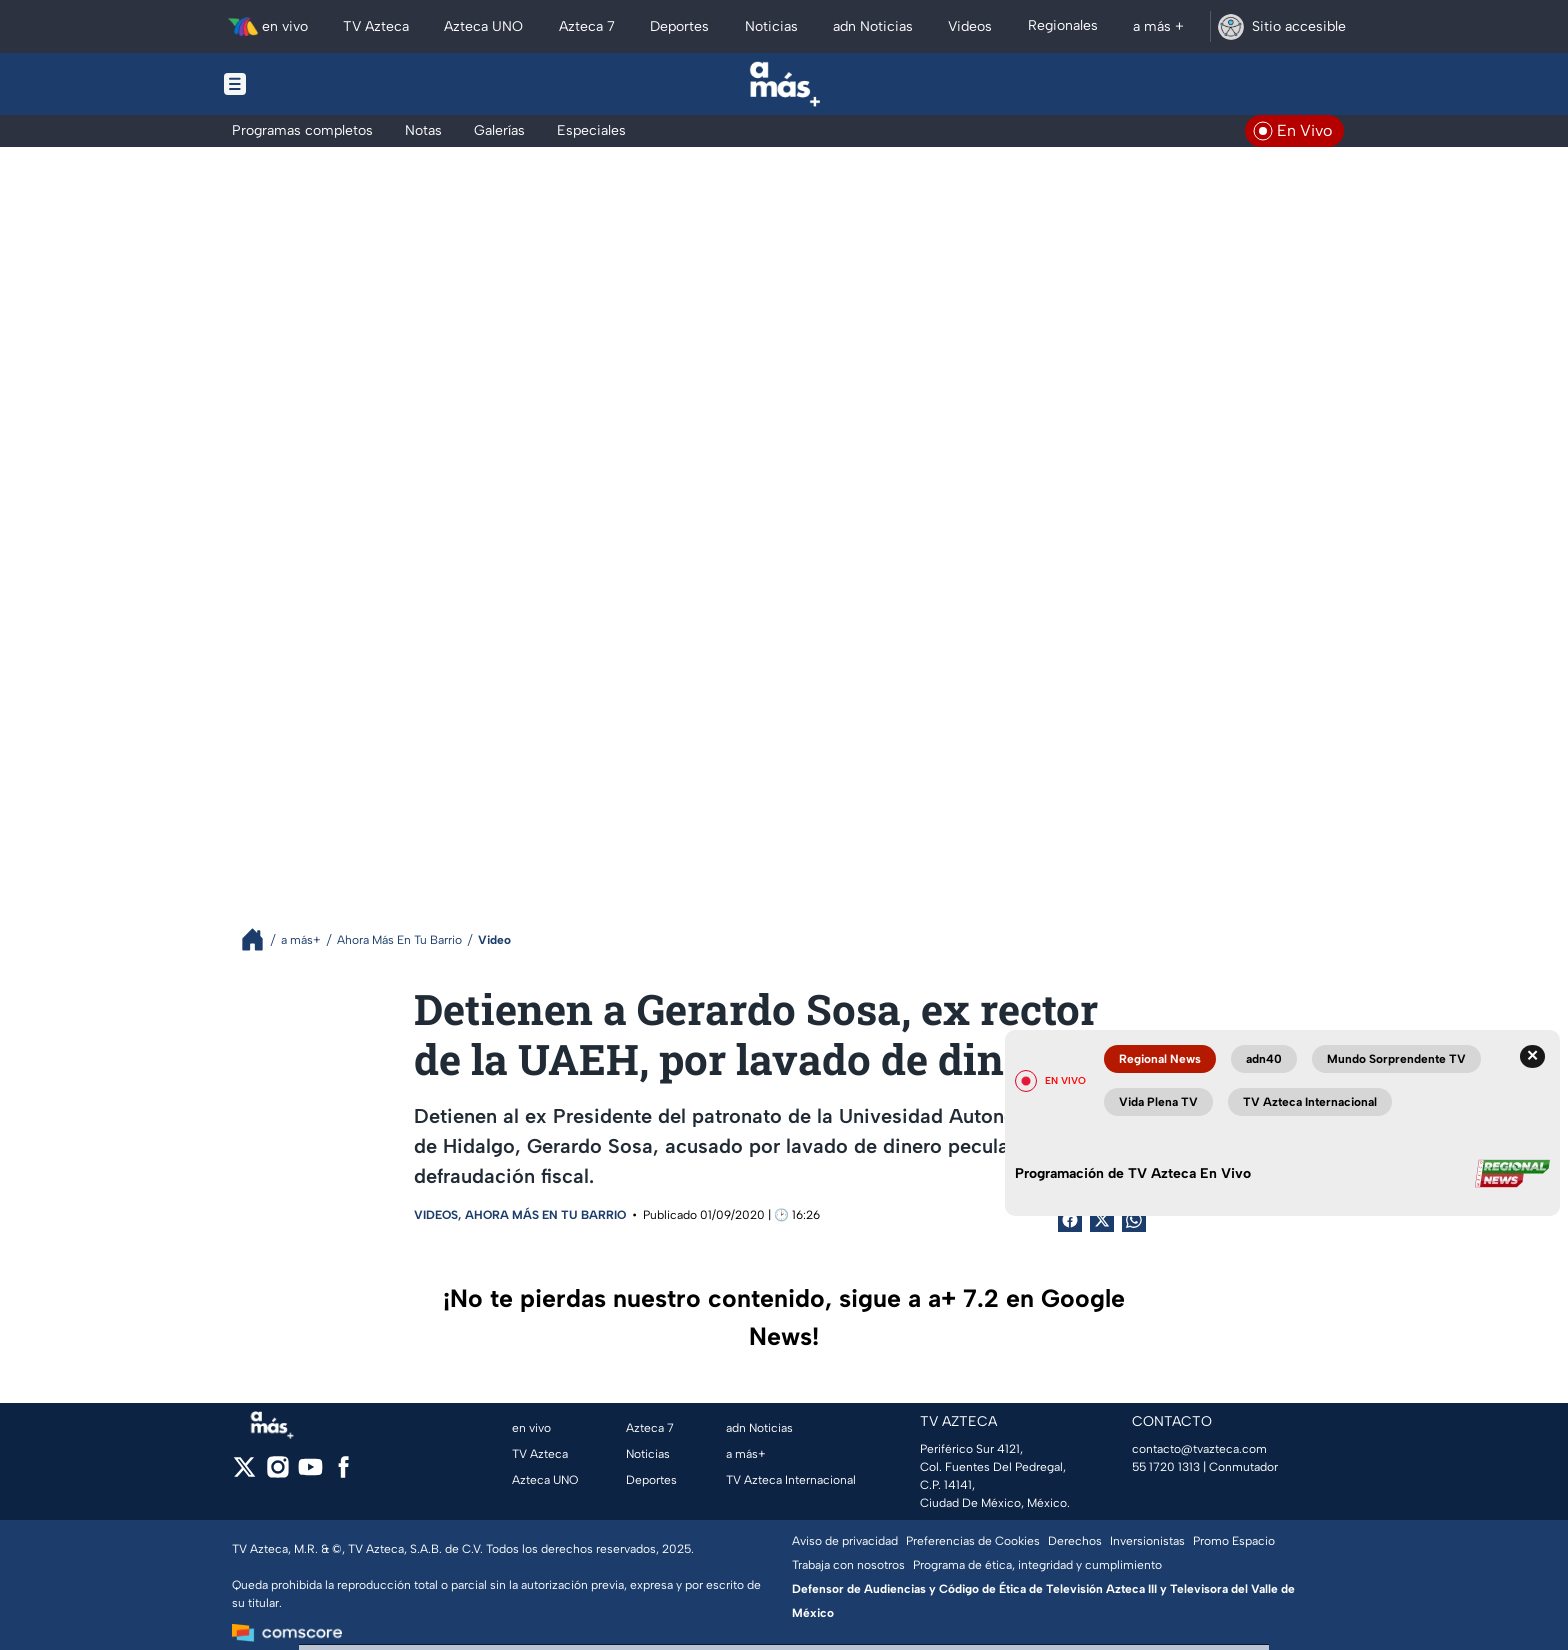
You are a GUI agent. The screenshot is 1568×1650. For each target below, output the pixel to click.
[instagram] (277, 1473)
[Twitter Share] (1102, 1220)
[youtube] (310, 1473)
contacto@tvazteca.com (1199, 1449)
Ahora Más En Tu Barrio (545, 1215)
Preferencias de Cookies (973, 1541)
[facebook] (343, 1473)
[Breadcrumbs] (260, 939)
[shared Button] (1134, 1220)
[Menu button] (304, 84)
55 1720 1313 (1166, 1467)
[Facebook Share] (1070, 1220)
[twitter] (244, 1473)
